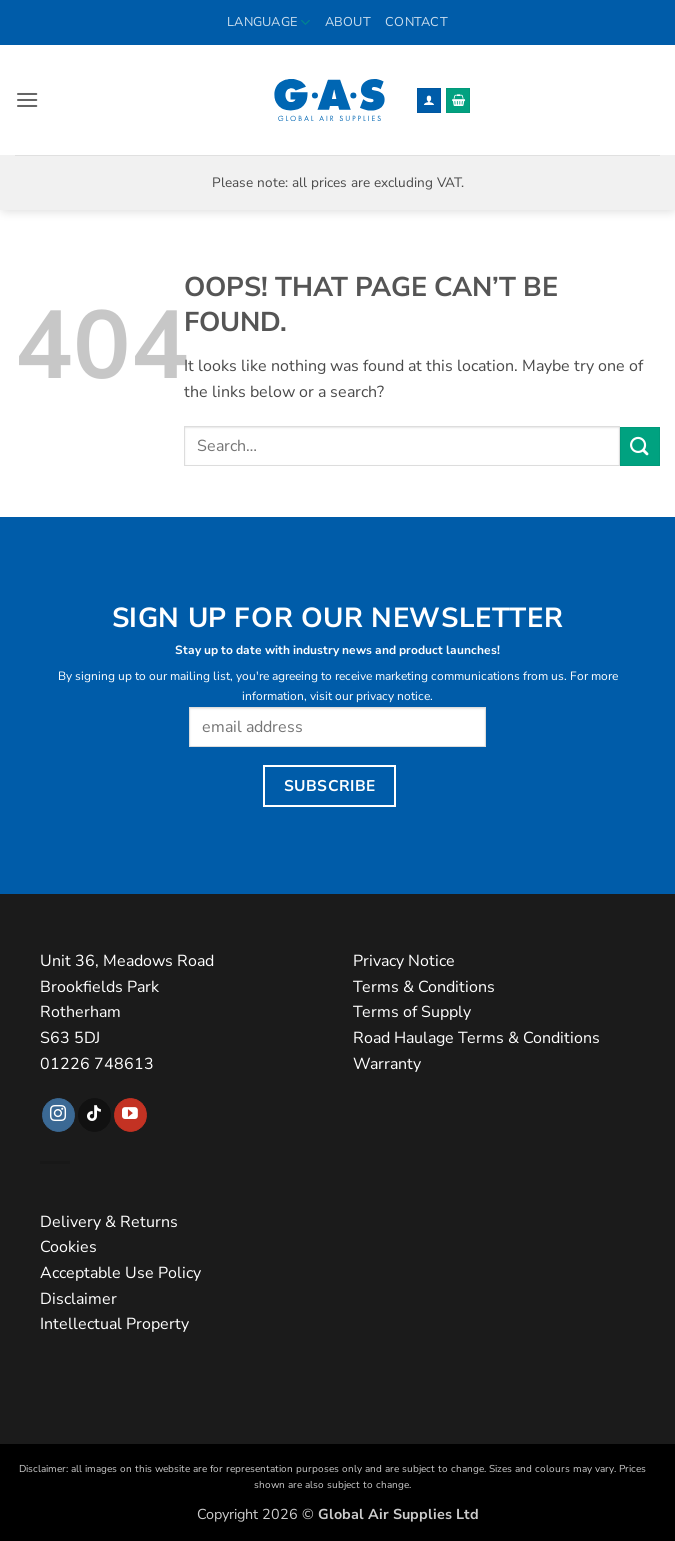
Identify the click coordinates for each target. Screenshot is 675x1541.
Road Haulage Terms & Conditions (476, 1038)
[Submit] (640, 446)
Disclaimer (78, 1299)
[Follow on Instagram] (58, 1115)
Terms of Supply (412, 1012)
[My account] (429, 100)
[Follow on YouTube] (130, 1115)
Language (269, 22)
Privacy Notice (404, 961)
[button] (27, 99)
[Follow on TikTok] (94, 1115)
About (348, 22)
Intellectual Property (114, 1324)
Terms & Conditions (424, 987)
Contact (416, 22)
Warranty (387, 1064)
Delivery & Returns (109, 1222)
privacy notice (393, 696)
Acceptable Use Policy (120, 1273)
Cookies (68, 1247)
